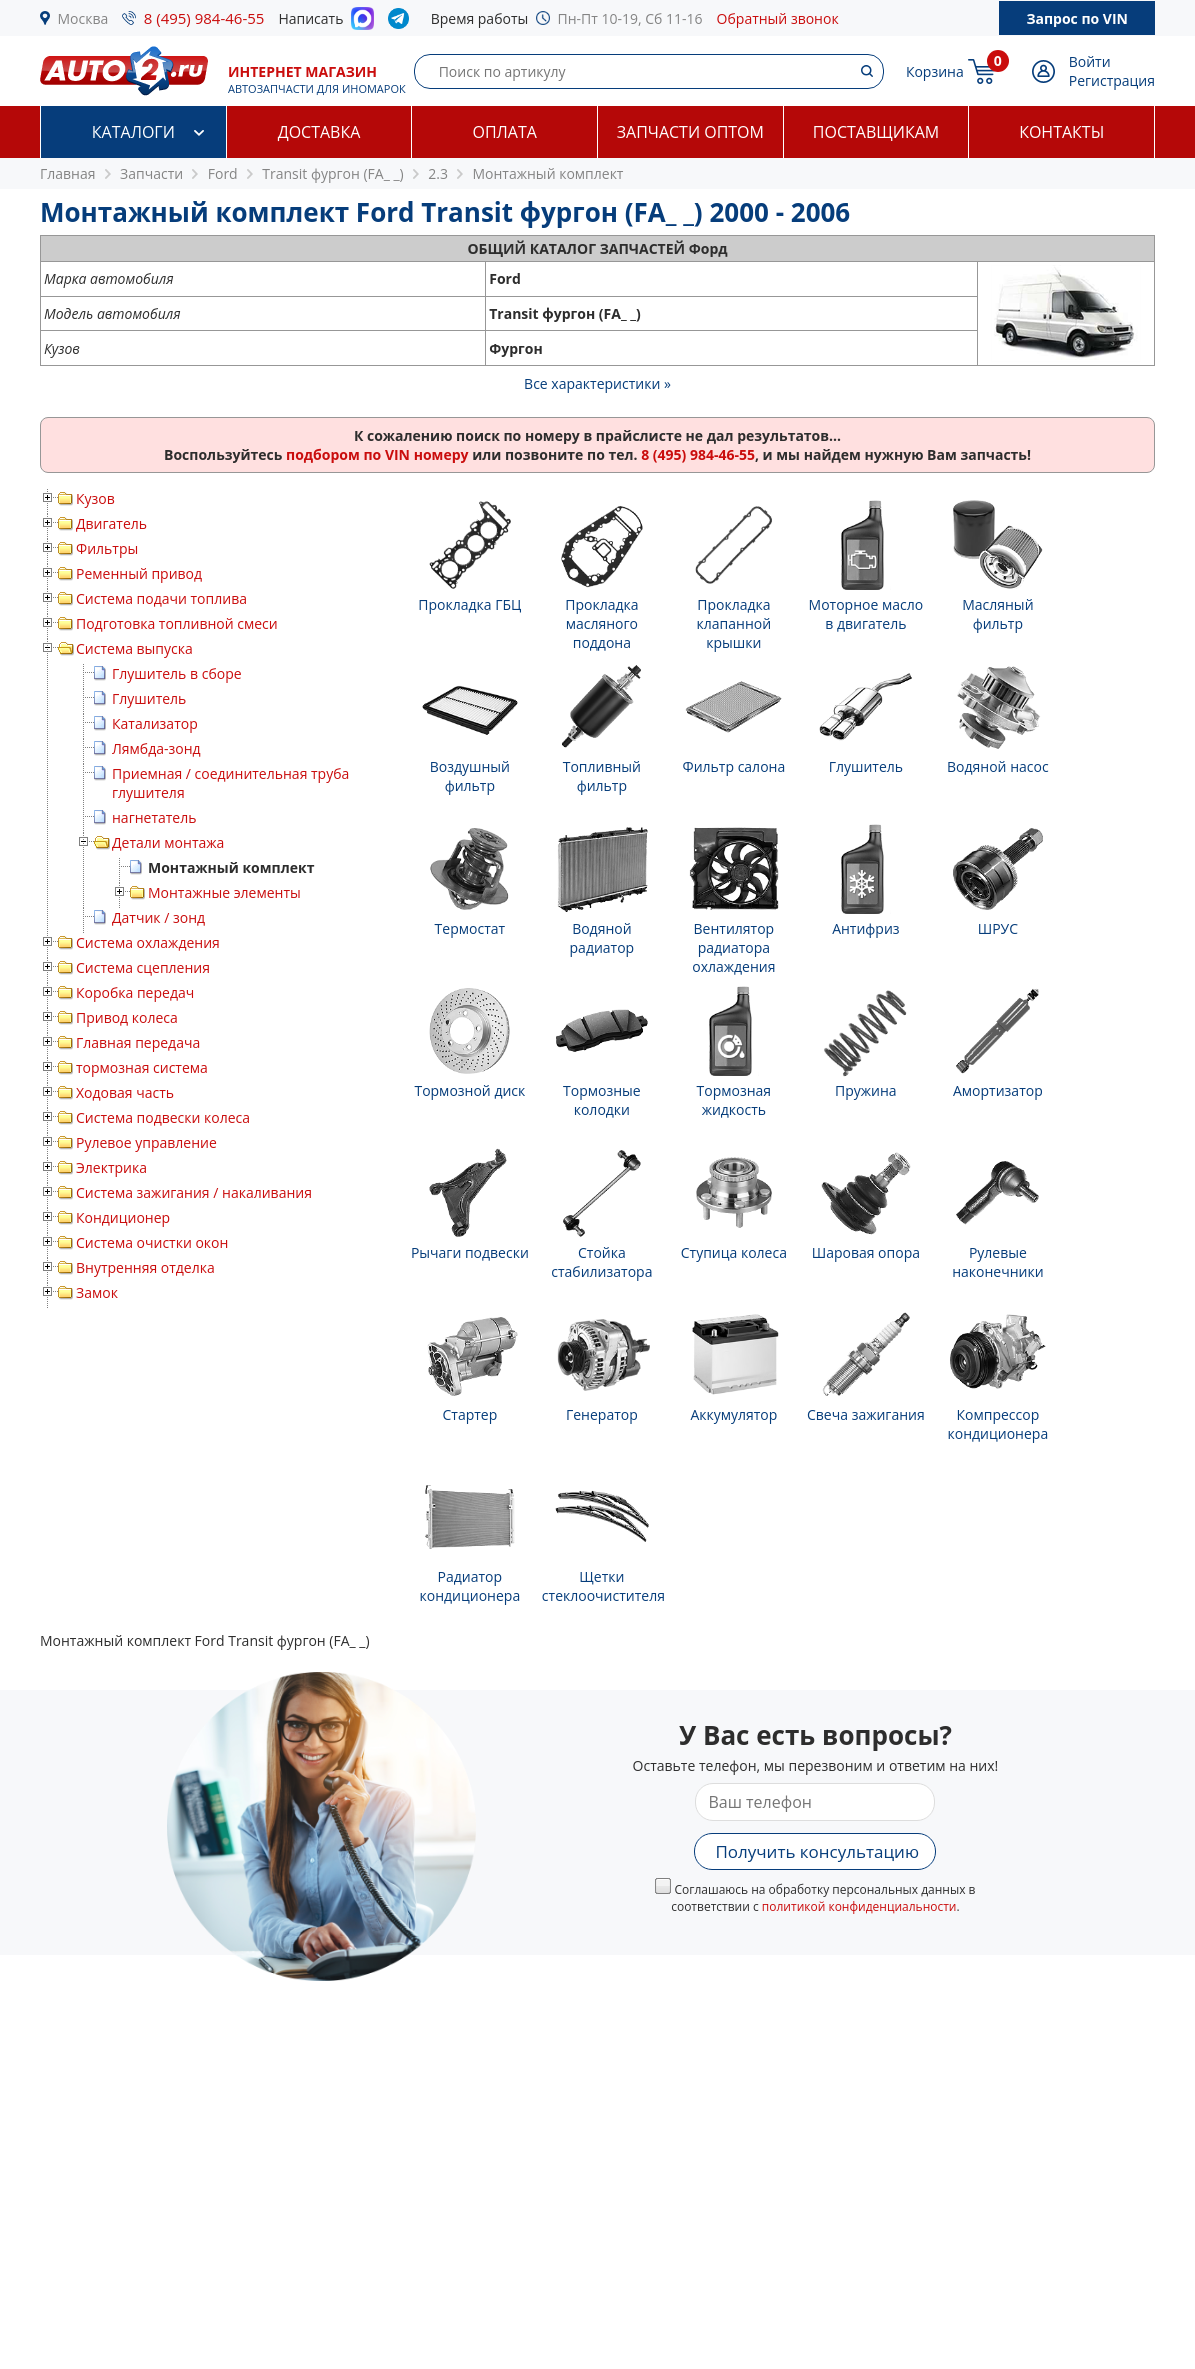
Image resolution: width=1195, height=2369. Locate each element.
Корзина (935, 71)
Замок (97, 1292)
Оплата (504, 132)
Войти (1090, 61)
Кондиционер (123, 1217)
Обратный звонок (778, 18)
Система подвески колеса (163, 1117)
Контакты (1061, 132)
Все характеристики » (597, 383)
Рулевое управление (146, 1142)
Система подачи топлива (161, 598)
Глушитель (149, 698)
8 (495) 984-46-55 (204, 18)
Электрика (111, 1167)
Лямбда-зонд (156, 748)
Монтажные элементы (224, 892)
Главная (68, 173)
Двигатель (111, 523)
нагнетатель (154, 817)
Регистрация (1112, 80)
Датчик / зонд (158, 917)
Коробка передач (135, 992)
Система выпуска (134, 648)
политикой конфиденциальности (859, 1906)
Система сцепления (143, 967)
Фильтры (107, 548)
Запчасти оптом (690, 132)
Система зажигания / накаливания (194, 1192)
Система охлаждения (148, 942)
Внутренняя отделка (145, 1267)
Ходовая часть (125, 1092)
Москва (83, 18)
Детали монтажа (168, 842)
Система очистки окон (152, 1242)
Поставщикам (876, 132)
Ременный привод (139, 573)
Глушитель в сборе (177, 673)
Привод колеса (127, 1017)
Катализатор (155, 723)
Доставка (319, 132)
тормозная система (142, 1067)
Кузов (95, 498)
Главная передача (138, 1042)
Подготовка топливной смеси (177, 623)
